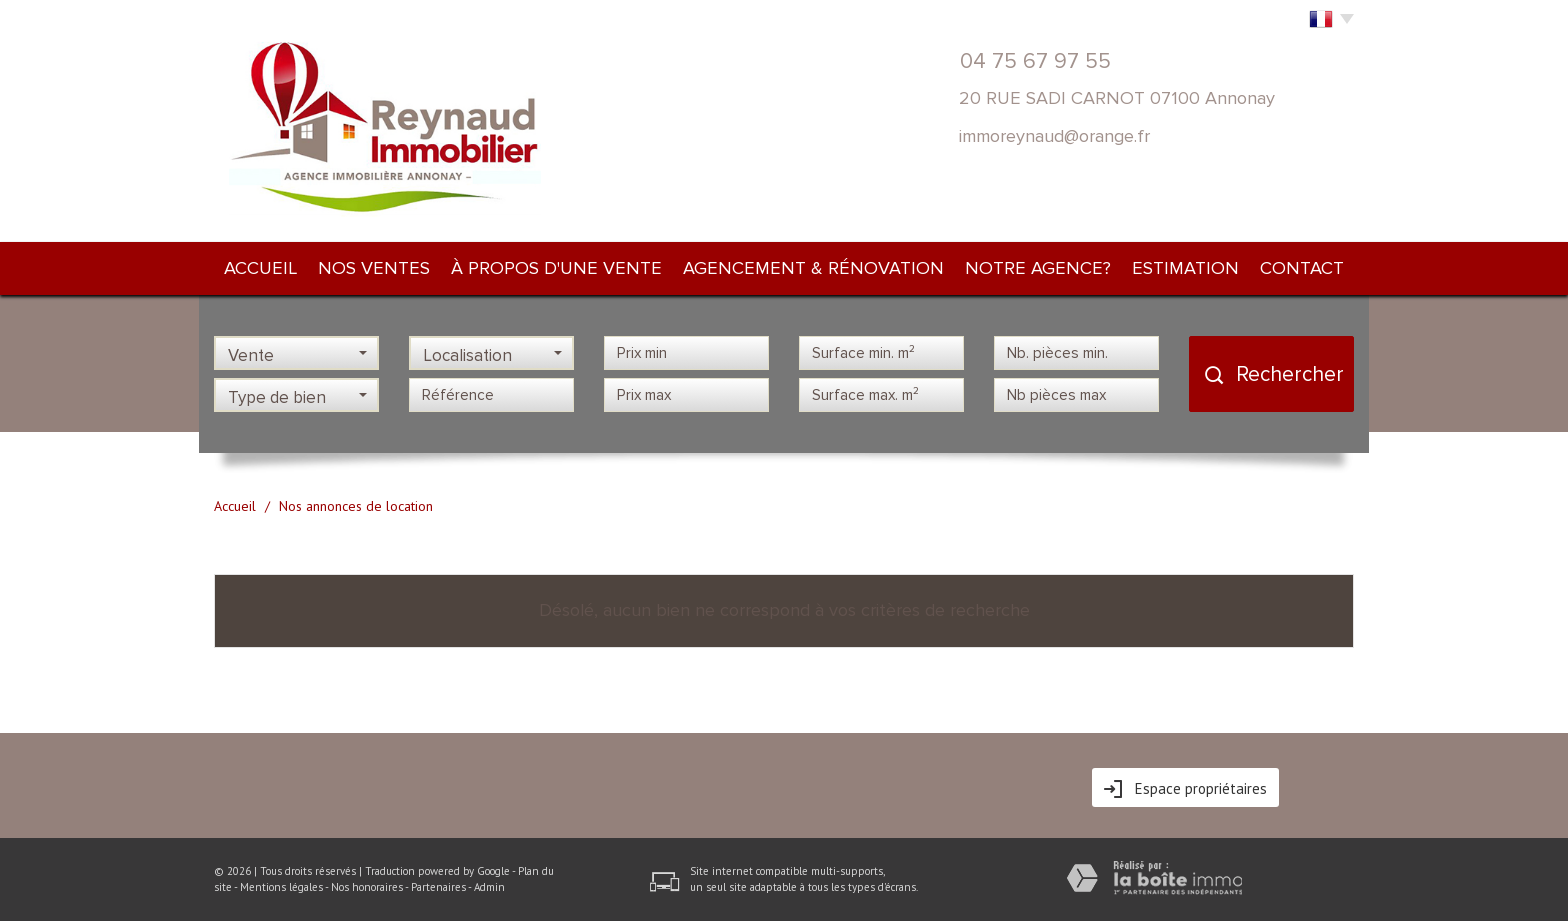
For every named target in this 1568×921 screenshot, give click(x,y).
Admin (489, 887)
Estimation (1185, 268)
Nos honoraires (367, 887)
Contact (1302, 268)
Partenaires (438, 887)
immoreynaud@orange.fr (1054, 136)
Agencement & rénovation (813, 268)
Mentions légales (281, 887)
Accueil (260, 268)
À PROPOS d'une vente (556, 268)
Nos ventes (374, 268)
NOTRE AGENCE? (1038, 268)
